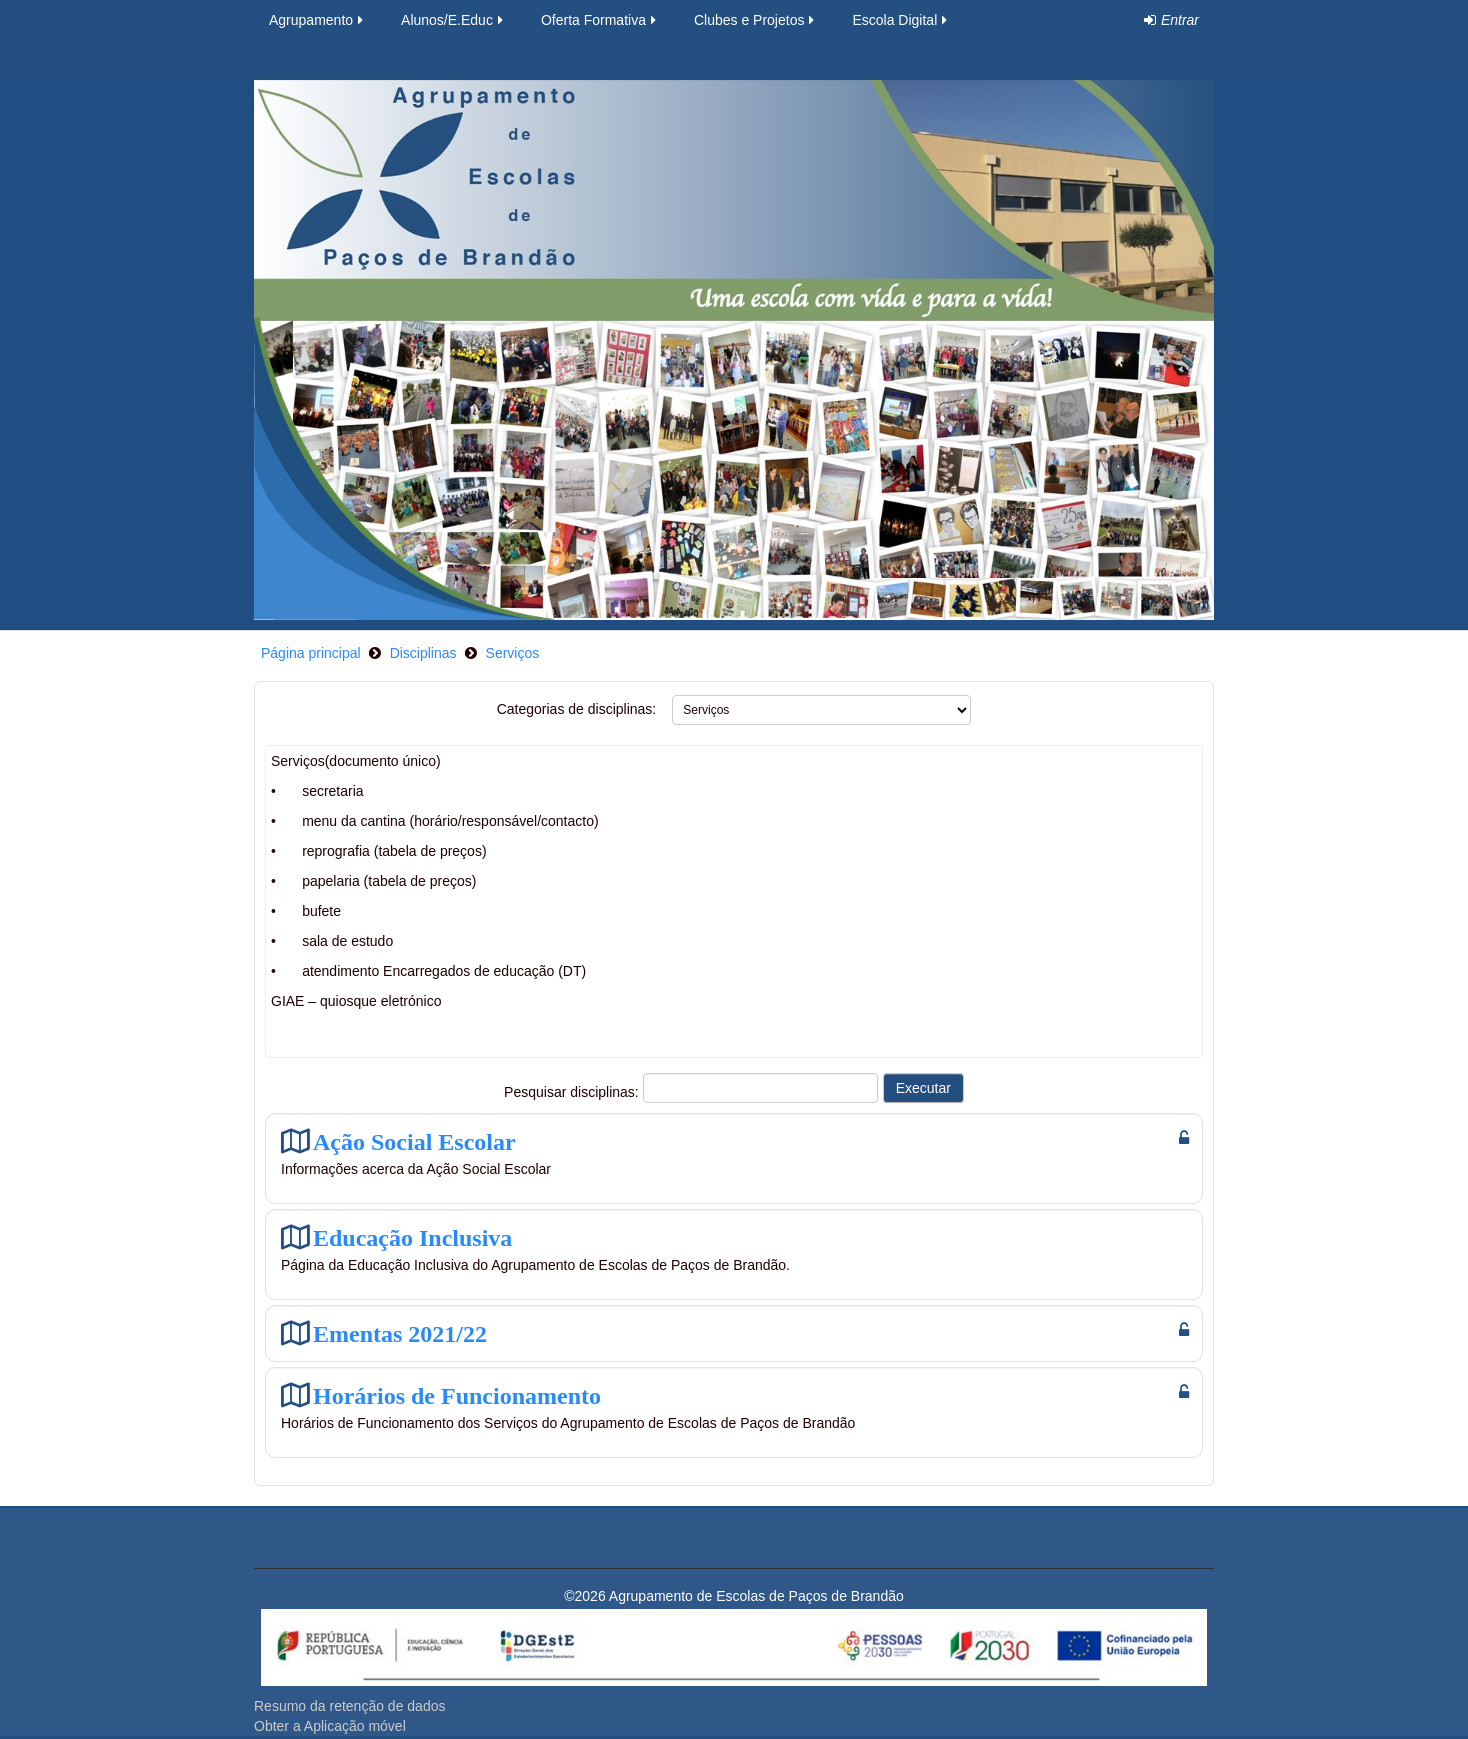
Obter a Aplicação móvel (330, 1726)
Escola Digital (901, 20)
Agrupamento (317, 20)
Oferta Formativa (600, 20)
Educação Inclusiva (412, 1237)
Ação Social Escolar (414, 1141)
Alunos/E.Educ (453, 20)
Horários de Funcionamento (457, 1395)
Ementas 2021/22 (400, 1333)
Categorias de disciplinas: (577, 709)
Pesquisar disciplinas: (573, 1092)
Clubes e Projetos (756, 20)
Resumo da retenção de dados (349, 1706)
